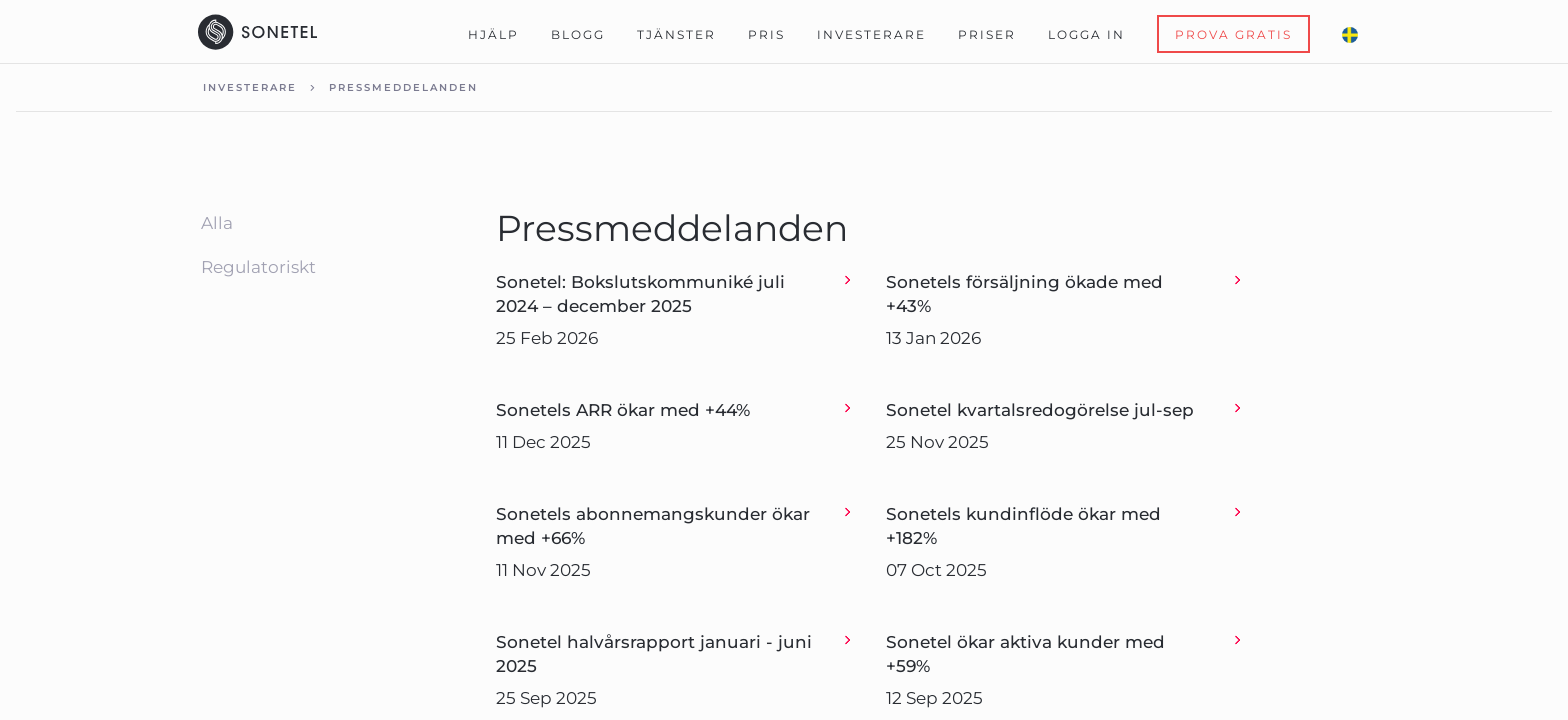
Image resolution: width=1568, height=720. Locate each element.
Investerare (871, 34)
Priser (987, 34)
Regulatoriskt (258, 267)
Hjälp (493, 34)
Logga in (1086, 34)
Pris (766, 34)
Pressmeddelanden (403, 87)
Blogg (578, 34)
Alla (217, 223)
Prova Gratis (1233, 34)
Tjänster (676, 34)
